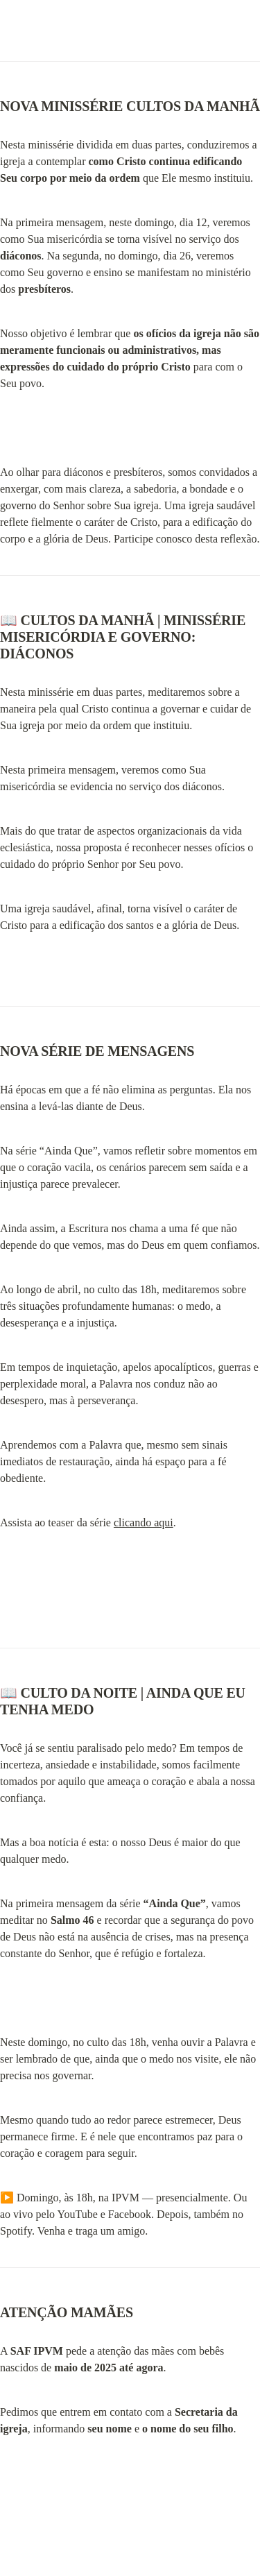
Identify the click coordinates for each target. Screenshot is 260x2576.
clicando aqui (143, 1522)
